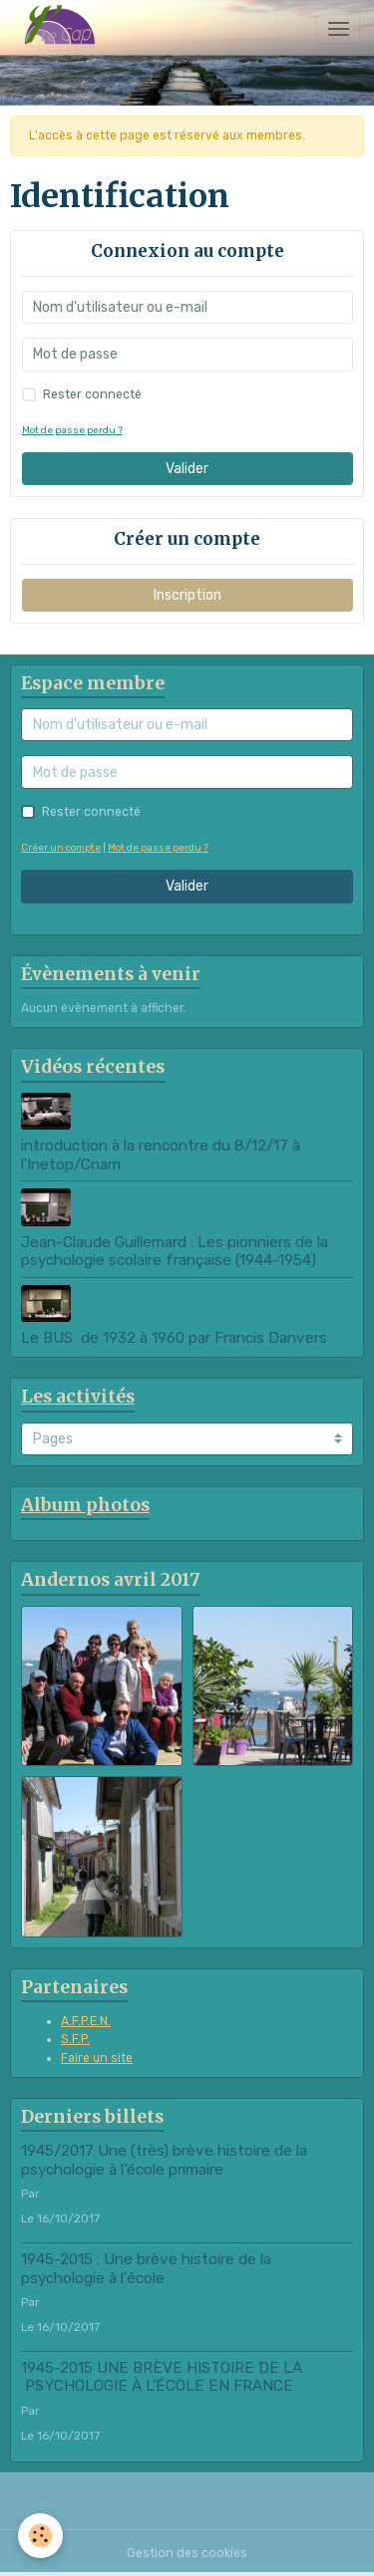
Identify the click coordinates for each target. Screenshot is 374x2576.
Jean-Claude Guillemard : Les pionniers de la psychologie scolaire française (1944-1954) (176, 1251)
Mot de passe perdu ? (72, 429)
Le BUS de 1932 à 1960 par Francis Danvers (174, 1338)
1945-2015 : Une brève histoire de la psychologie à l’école (146, 2268)
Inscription (187, 595)
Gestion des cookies (187, 2553)
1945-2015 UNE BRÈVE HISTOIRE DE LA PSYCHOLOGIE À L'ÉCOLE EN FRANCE (161, 2377)
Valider (187, 468)
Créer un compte (61, 847)
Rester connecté (92, 394)
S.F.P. (75, 2039)
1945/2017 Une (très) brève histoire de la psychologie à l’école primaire (164, 2160)
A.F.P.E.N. (86, 2021)
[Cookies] (40, 2535)
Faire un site (97, 2058)
